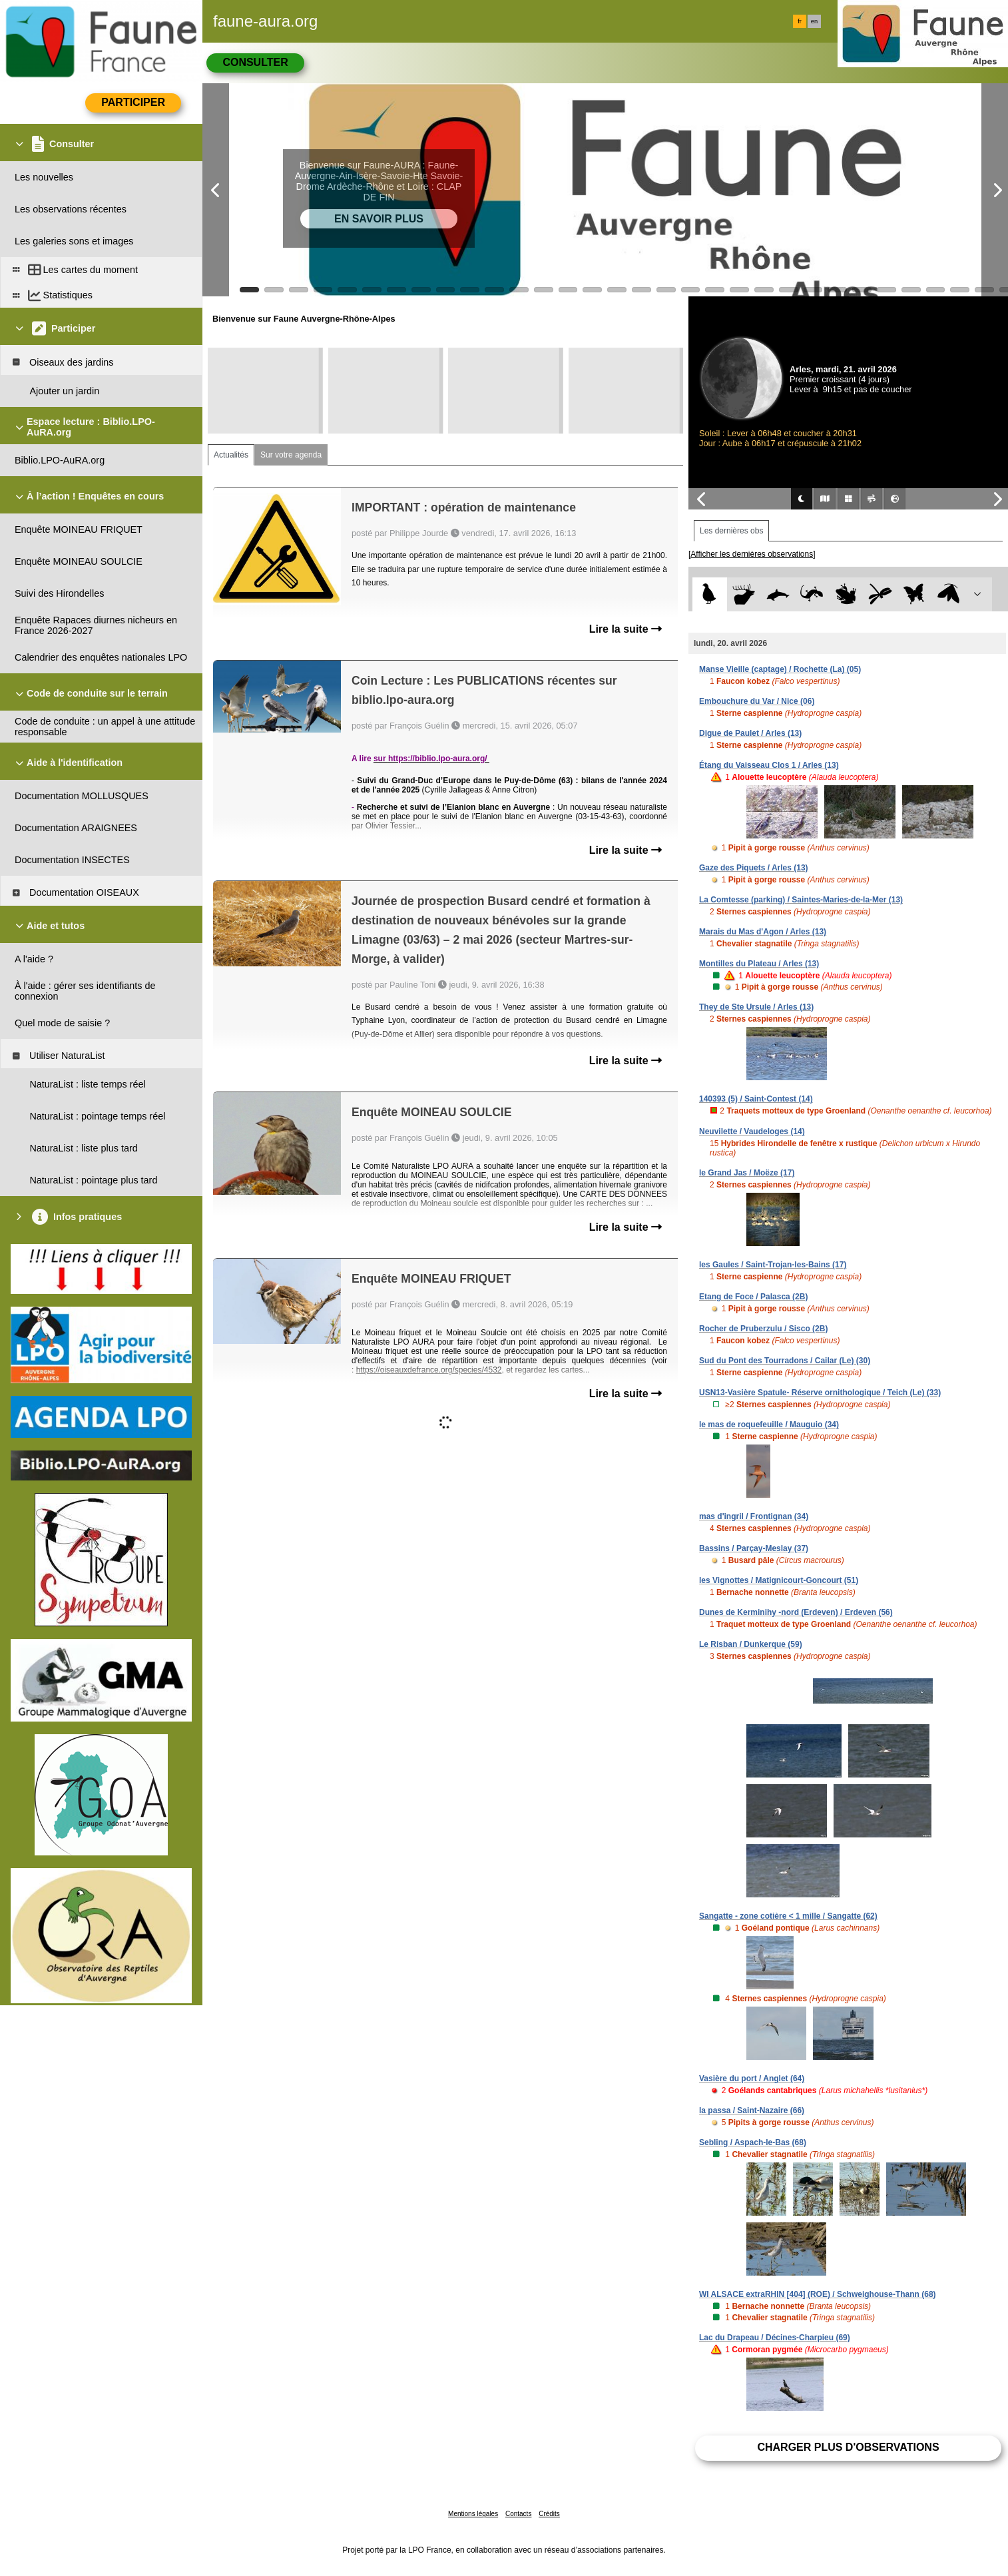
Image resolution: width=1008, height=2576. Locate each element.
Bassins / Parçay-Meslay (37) (753, 1548)
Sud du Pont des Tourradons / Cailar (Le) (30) (784, 1360)
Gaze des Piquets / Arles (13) (753, 867)
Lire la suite (625, 629)
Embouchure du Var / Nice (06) (756, 701)
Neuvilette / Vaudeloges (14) (752, 1131)
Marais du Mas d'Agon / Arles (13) (762, 931)
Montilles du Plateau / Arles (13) (759, 963)
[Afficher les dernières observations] (752, 554)
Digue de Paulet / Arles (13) (750, 733)
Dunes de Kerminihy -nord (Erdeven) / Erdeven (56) (796, 1612)
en (814, 21)
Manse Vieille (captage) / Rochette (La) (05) (780, 669)
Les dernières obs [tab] (731, 530)
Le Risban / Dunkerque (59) (750, 1644)
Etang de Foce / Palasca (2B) (753, 1296)
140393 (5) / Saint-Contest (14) (756, 1099)
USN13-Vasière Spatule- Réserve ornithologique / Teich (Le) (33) (820, 1392)
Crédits (549, 2513)
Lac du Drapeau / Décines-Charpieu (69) (774, 2337)
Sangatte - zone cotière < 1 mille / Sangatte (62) (788, 1916)
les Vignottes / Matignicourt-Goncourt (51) (778, 1580)
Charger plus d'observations (848, 2447)
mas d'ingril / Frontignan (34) (753, 1516)
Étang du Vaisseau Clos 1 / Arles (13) (769, 765)
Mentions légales (473, 2513)
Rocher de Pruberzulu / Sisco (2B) (763, 1328)
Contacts (518, 2513)
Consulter (255, 62)
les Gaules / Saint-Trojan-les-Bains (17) (772, 1264)
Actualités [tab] (231, 455)
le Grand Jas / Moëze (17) (746, 1172)
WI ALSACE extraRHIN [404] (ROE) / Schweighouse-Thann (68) (817, 2294)
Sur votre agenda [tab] (291, 455)
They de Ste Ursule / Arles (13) (756, 1007)
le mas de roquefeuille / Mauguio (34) (769, 1424)
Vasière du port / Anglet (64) (751, 2078)
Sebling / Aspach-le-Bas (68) (752, 2142)
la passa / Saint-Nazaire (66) (751, 2110)
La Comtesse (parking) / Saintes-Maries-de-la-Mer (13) (801, 899)
